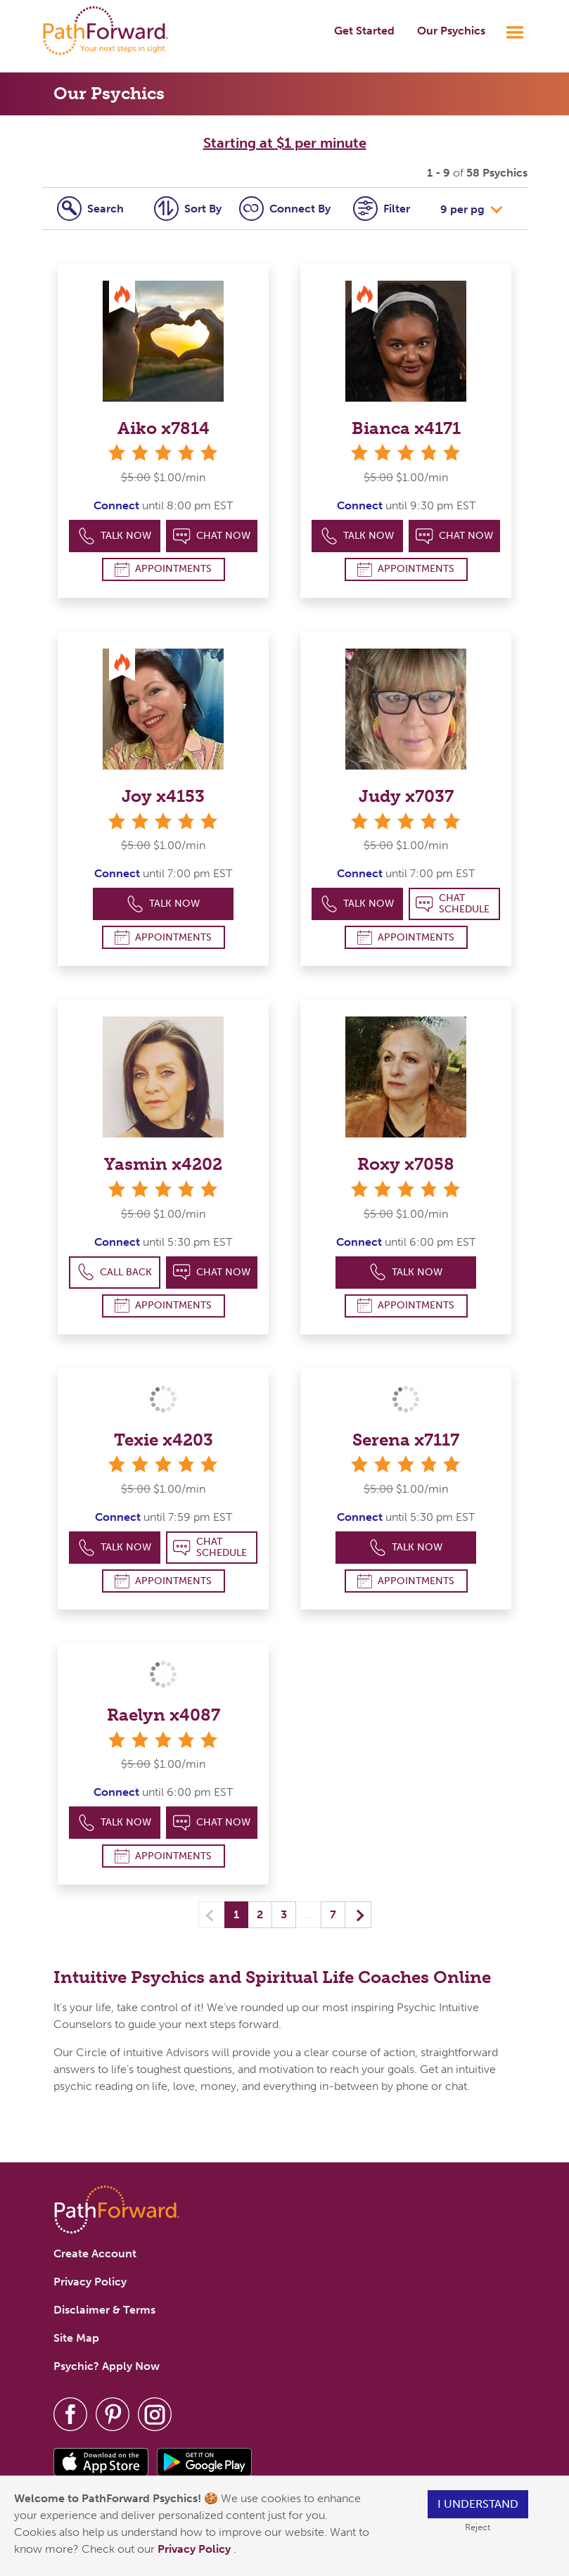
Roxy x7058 (405, 1164)
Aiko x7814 (163, 428)
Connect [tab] (285, 208)
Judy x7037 (406, 796)
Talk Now (115, 536)
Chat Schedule (453, 903)
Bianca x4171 (406, 428)
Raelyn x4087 (163, 1714)
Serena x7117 (405, 1439)
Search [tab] (90, 208)
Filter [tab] (381, 208)
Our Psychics (451, 30)
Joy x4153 (163, 796)
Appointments (163, 569)
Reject (477, 2527)
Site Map (76, 2338)
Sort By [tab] (188, 208)
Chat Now (211, 536)
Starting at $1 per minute (284, 142)
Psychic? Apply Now (106, 2366)
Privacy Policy (196, 2549)
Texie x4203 (163, 1439)
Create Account (94, 2253)
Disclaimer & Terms (104, 2309)
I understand (477, 2504)
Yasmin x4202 (163, 1164)
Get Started (364, 30)
